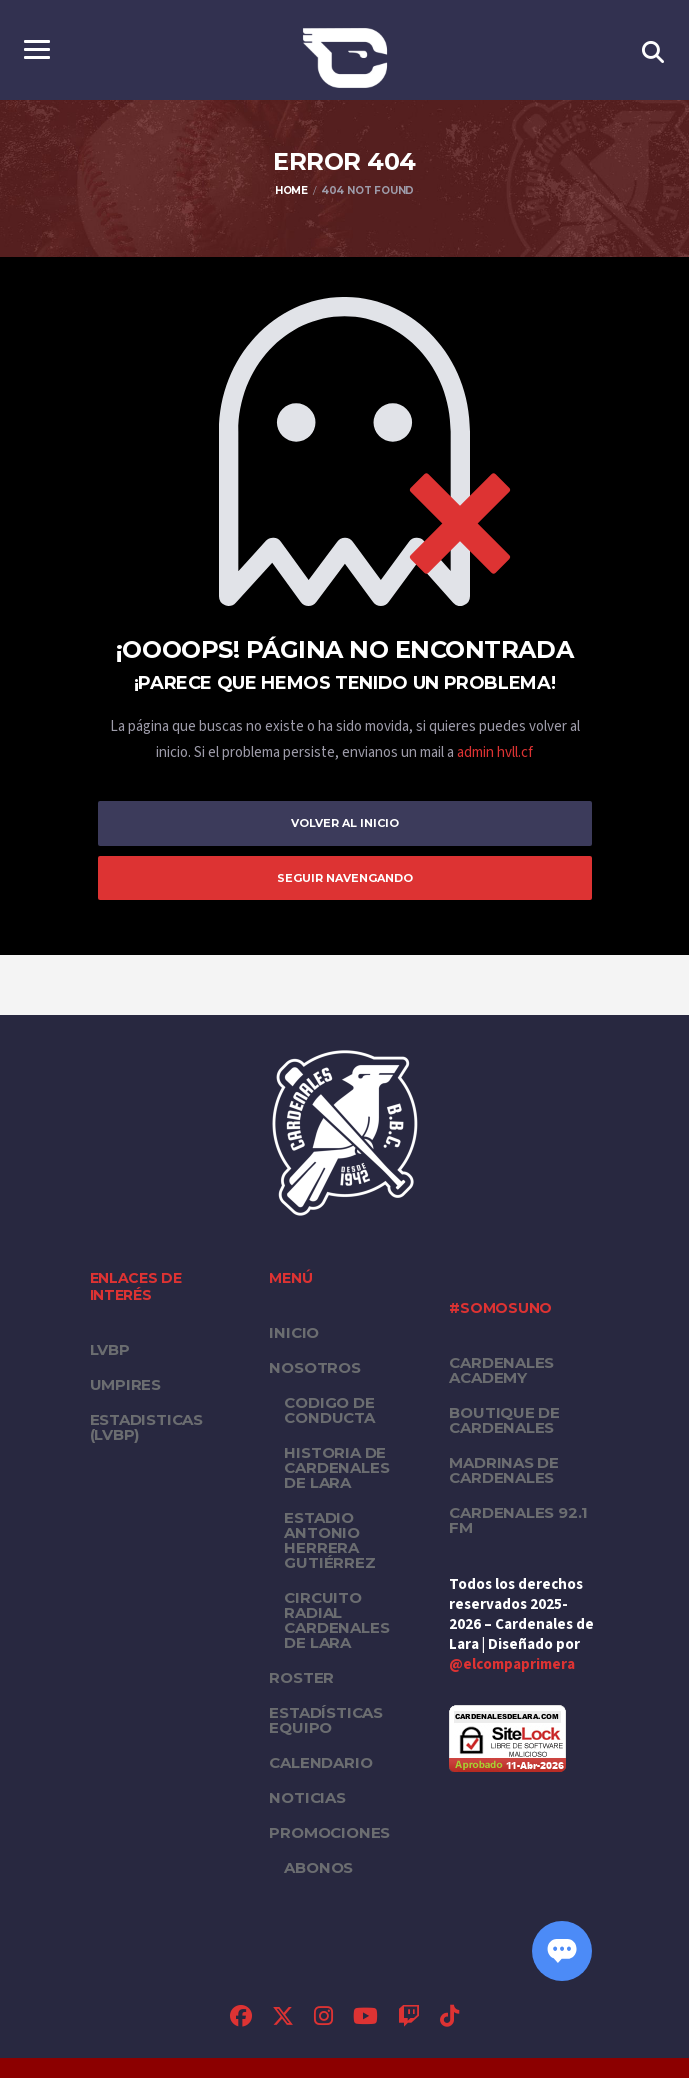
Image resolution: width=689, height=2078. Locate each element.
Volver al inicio (345, 823)
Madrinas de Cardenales (504, 1470)
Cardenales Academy (501, 1370)
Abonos (318, 1867)
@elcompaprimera (512, 1664)
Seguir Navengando (345, 878)
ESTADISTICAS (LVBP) (146, 1427)
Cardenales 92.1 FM (518, 1520)
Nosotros (314, 1367)
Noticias (307, 1797)
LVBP (110, 1349)
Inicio (294, 1332)
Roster (301, 1677)
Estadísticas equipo (325, 1720)
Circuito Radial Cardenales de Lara (336, 1620)
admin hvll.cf (495, 752)
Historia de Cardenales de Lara (336, 1467)
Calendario (320, 1762)
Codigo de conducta (329, 1410)
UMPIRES (125, 1384)
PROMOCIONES (329, 1832)
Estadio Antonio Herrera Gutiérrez (329, 1540)
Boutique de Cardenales (504, 1420)
